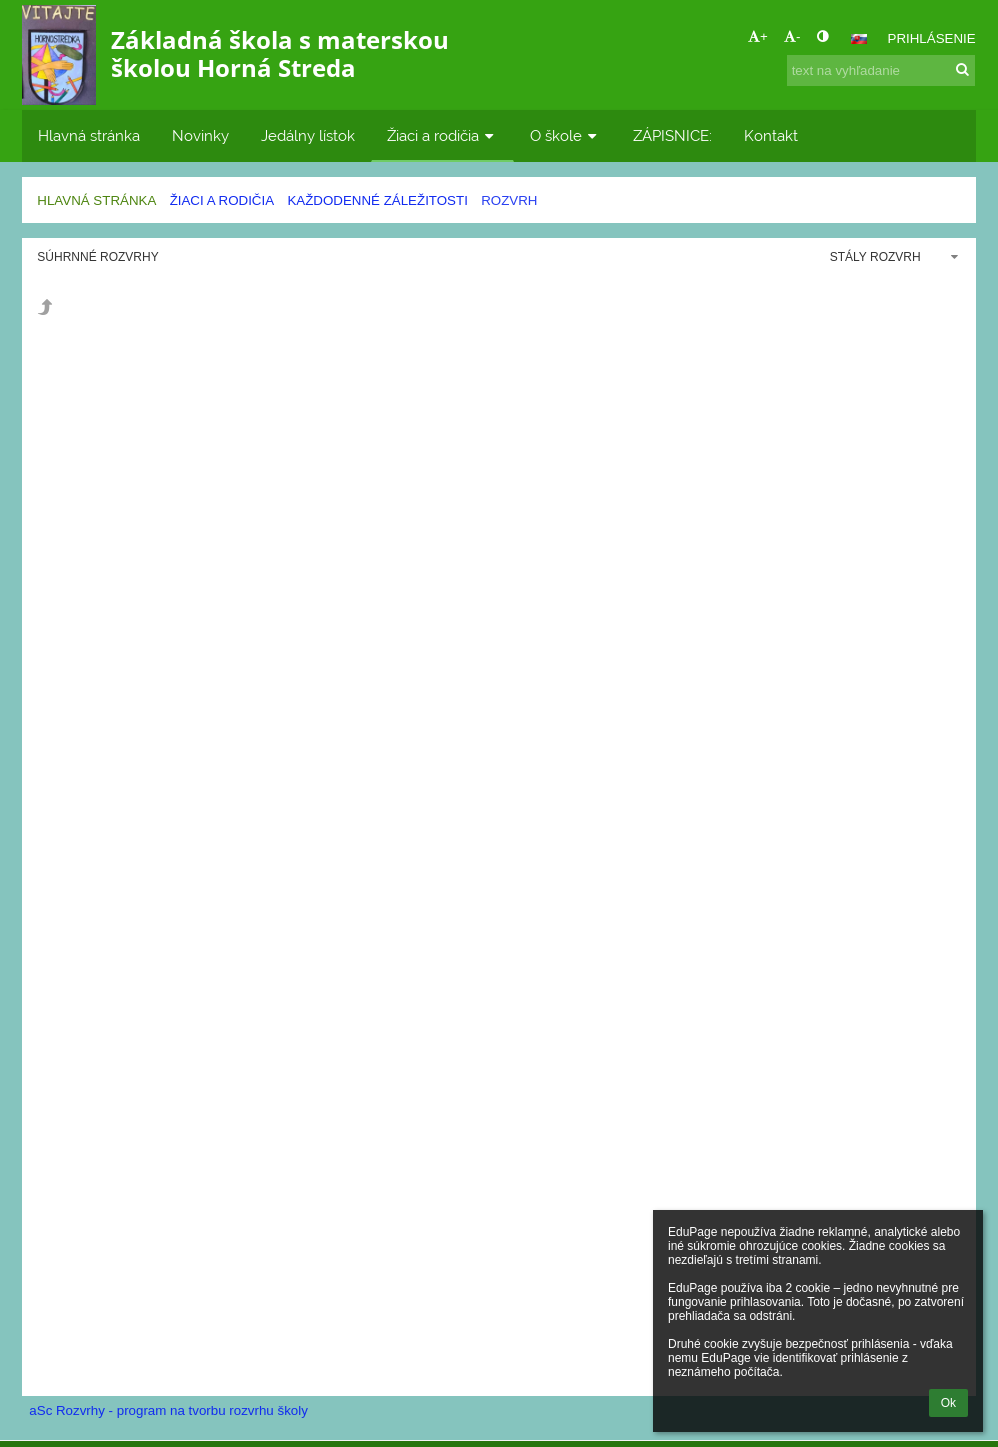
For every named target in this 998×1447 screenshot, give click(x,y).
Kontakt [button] (771, 135)
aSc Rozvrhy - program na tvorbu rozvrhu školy (168, 1410)
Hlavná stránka (96, 200)
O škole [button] (565, 135)
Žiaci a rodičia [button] (442, 135)
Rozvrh (509, 200)
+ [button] (758, 36)
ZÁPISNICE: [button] (672, 135)
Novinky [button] (200, 135)
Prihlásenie (932, 38)
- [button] (792, 36)
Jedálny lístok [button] (308, 135)
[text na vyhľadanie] (881, 70)
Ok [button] (948, 1403)
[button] (859, 39)
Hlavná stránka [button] (89, 135)
